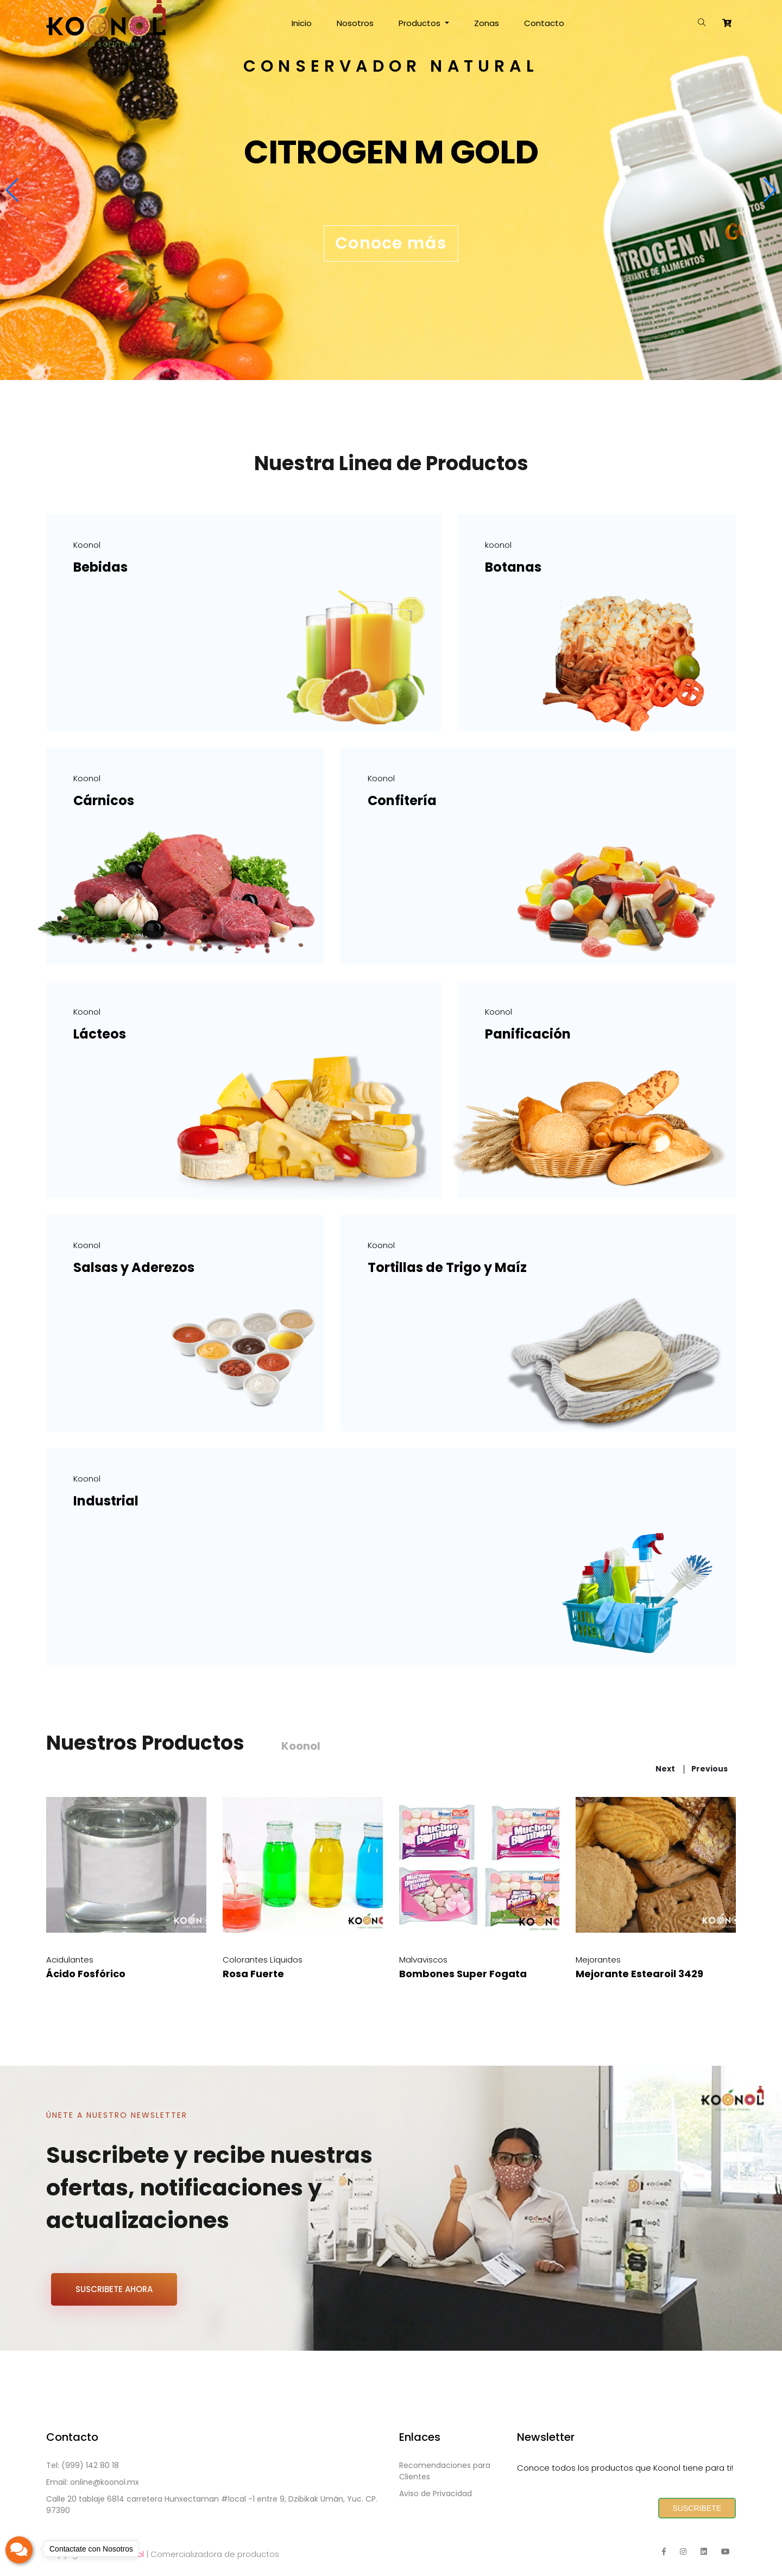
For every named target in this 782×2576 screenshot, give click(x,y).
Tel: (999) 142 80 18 (82, 2465)
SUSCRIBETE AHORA (114, 2289)
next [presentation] (665, 1768)
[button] (12, 190)
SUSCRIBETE (697, 2508)
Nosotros (355, 23)
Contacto (544, 23)
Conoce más (391, 243)
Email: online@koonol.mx (92, 2482)
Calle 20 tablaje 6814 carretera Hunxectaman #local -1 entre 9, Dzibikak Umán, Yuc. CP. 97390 (211, 2504)
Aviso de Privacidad (435, 2493)
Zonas (486, 23)
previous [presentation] (709, 1768)
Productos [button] (421, 23)
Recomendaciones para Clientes (444, 2471)
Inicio (302, 23)
